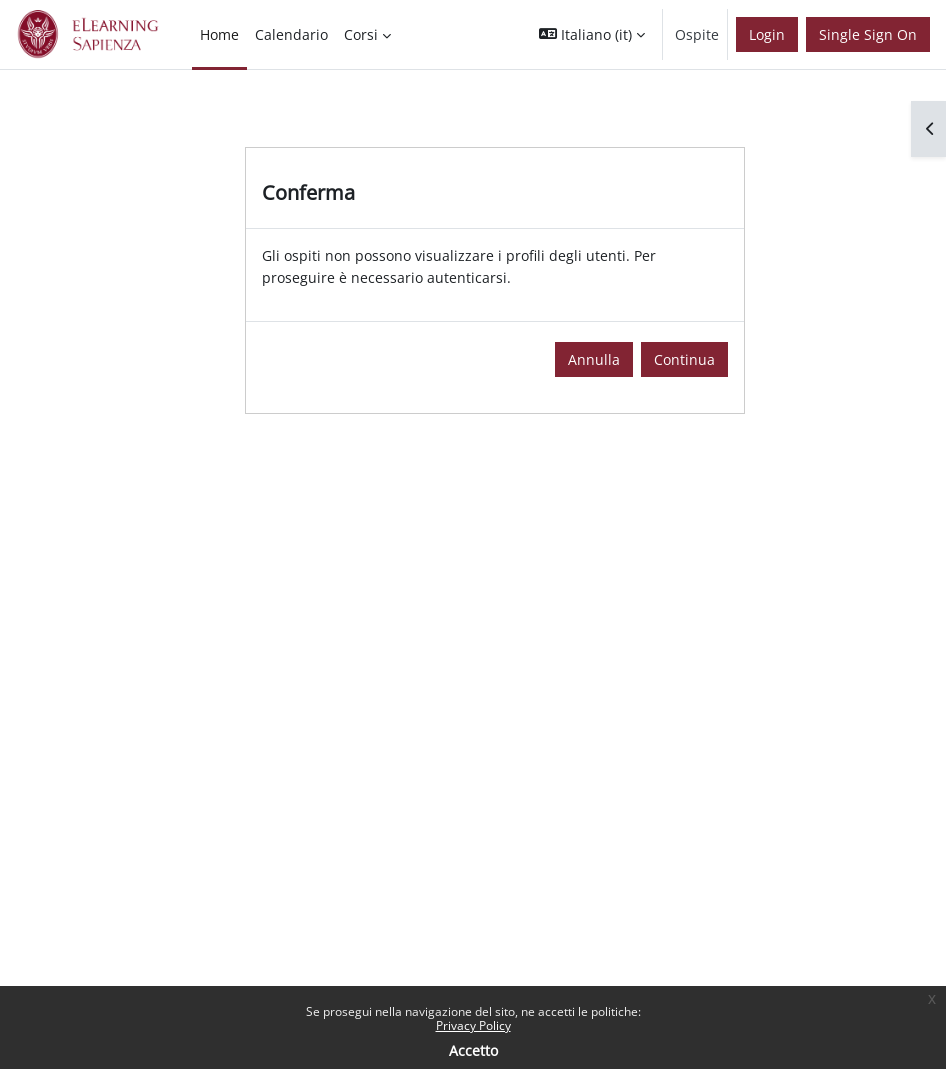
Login (767, 34)
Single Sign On (868, 34)
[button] (592, 34)
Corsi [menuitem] (361, 34)
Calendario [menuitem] (291, 34)
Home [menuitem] (219, 34)
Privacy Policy (473, 1025)
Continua (684, 359)
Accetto (473, 1050)
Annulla (594, 359)
